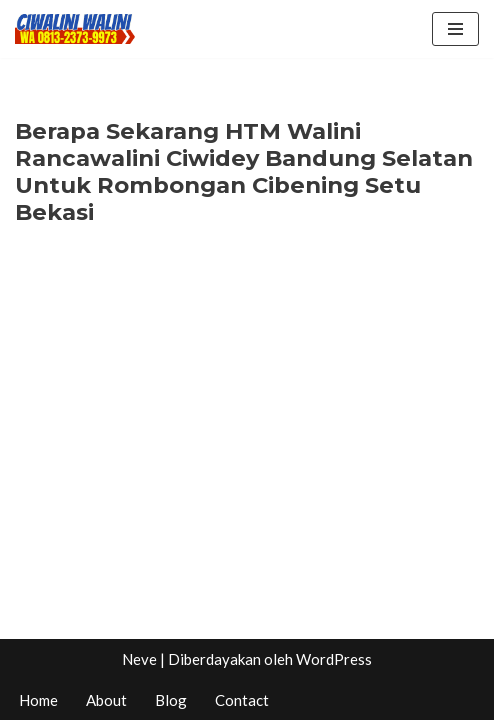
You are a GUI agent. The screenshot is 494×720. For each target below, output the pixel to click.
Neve (139, 659)
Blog (171, 700)
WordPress (334, 659)
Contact (242, 700)
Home (38, 700)
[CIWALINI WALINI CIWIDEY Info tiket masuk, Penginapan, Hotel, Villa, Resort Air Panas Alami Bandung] (75, 29)
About (106, 700)
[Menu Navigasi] (455, 29)
